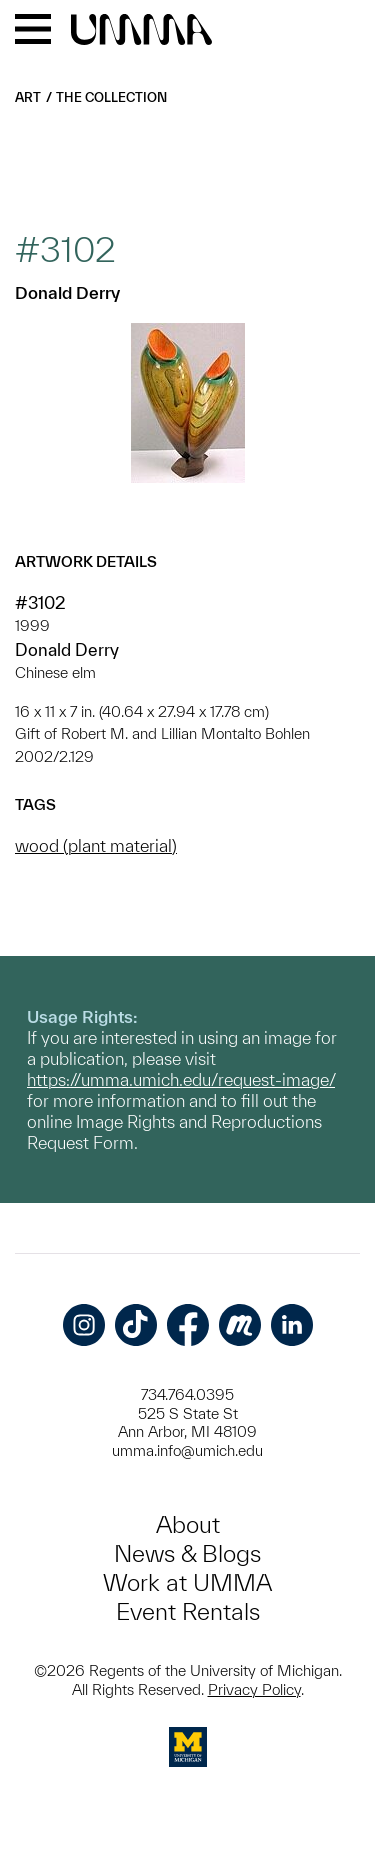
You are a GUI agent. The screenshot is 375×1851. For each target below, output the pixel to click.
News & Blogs (187, 1553)
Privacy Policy (254, 1689)
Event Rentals (188, 1611)
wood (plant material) (96, 845)
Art (28, 97)
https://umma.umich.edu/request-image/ (181, 1079)
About (188, 1524)
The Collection (111, 97)
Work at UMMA (187, 1582)
